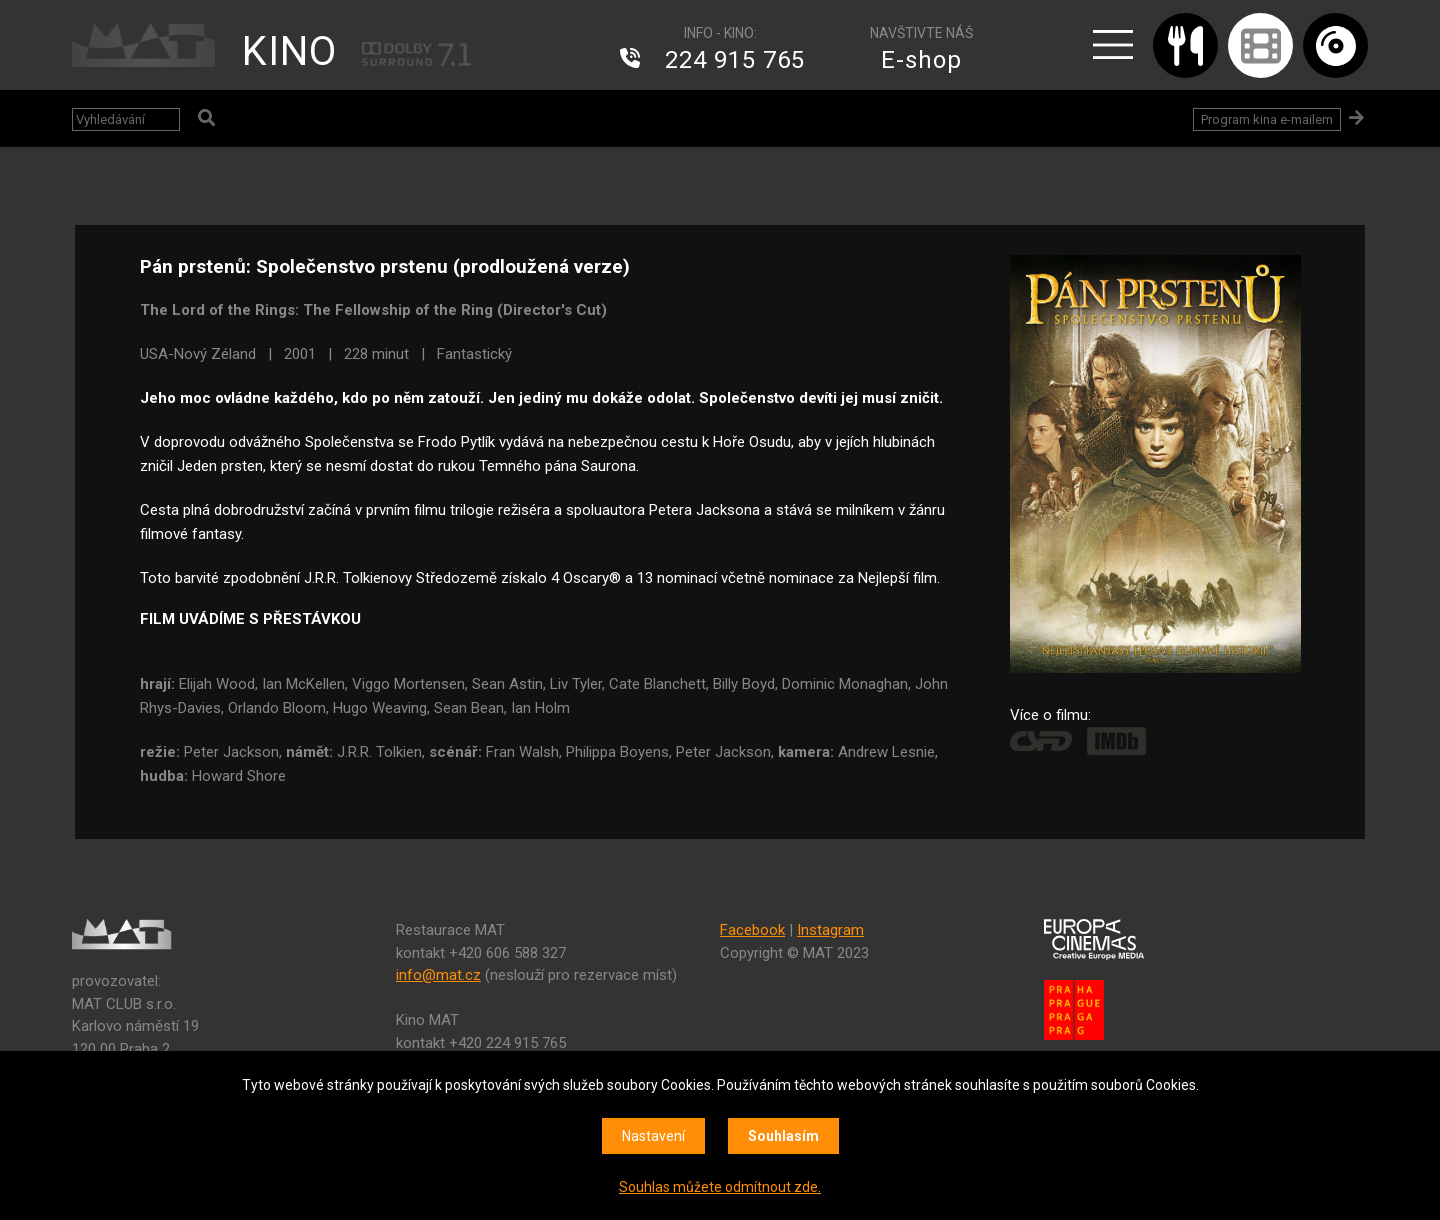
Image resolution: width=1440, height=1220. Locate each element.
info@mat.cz (438, 975)
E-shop (921, 60)
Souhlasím (783, 1136)
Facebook (752, 930)
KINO (289, 51)
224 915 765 (735, 60)
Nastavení (653, 1136)
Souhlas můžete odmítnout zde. (720, 1187)
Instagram (830, 930)
